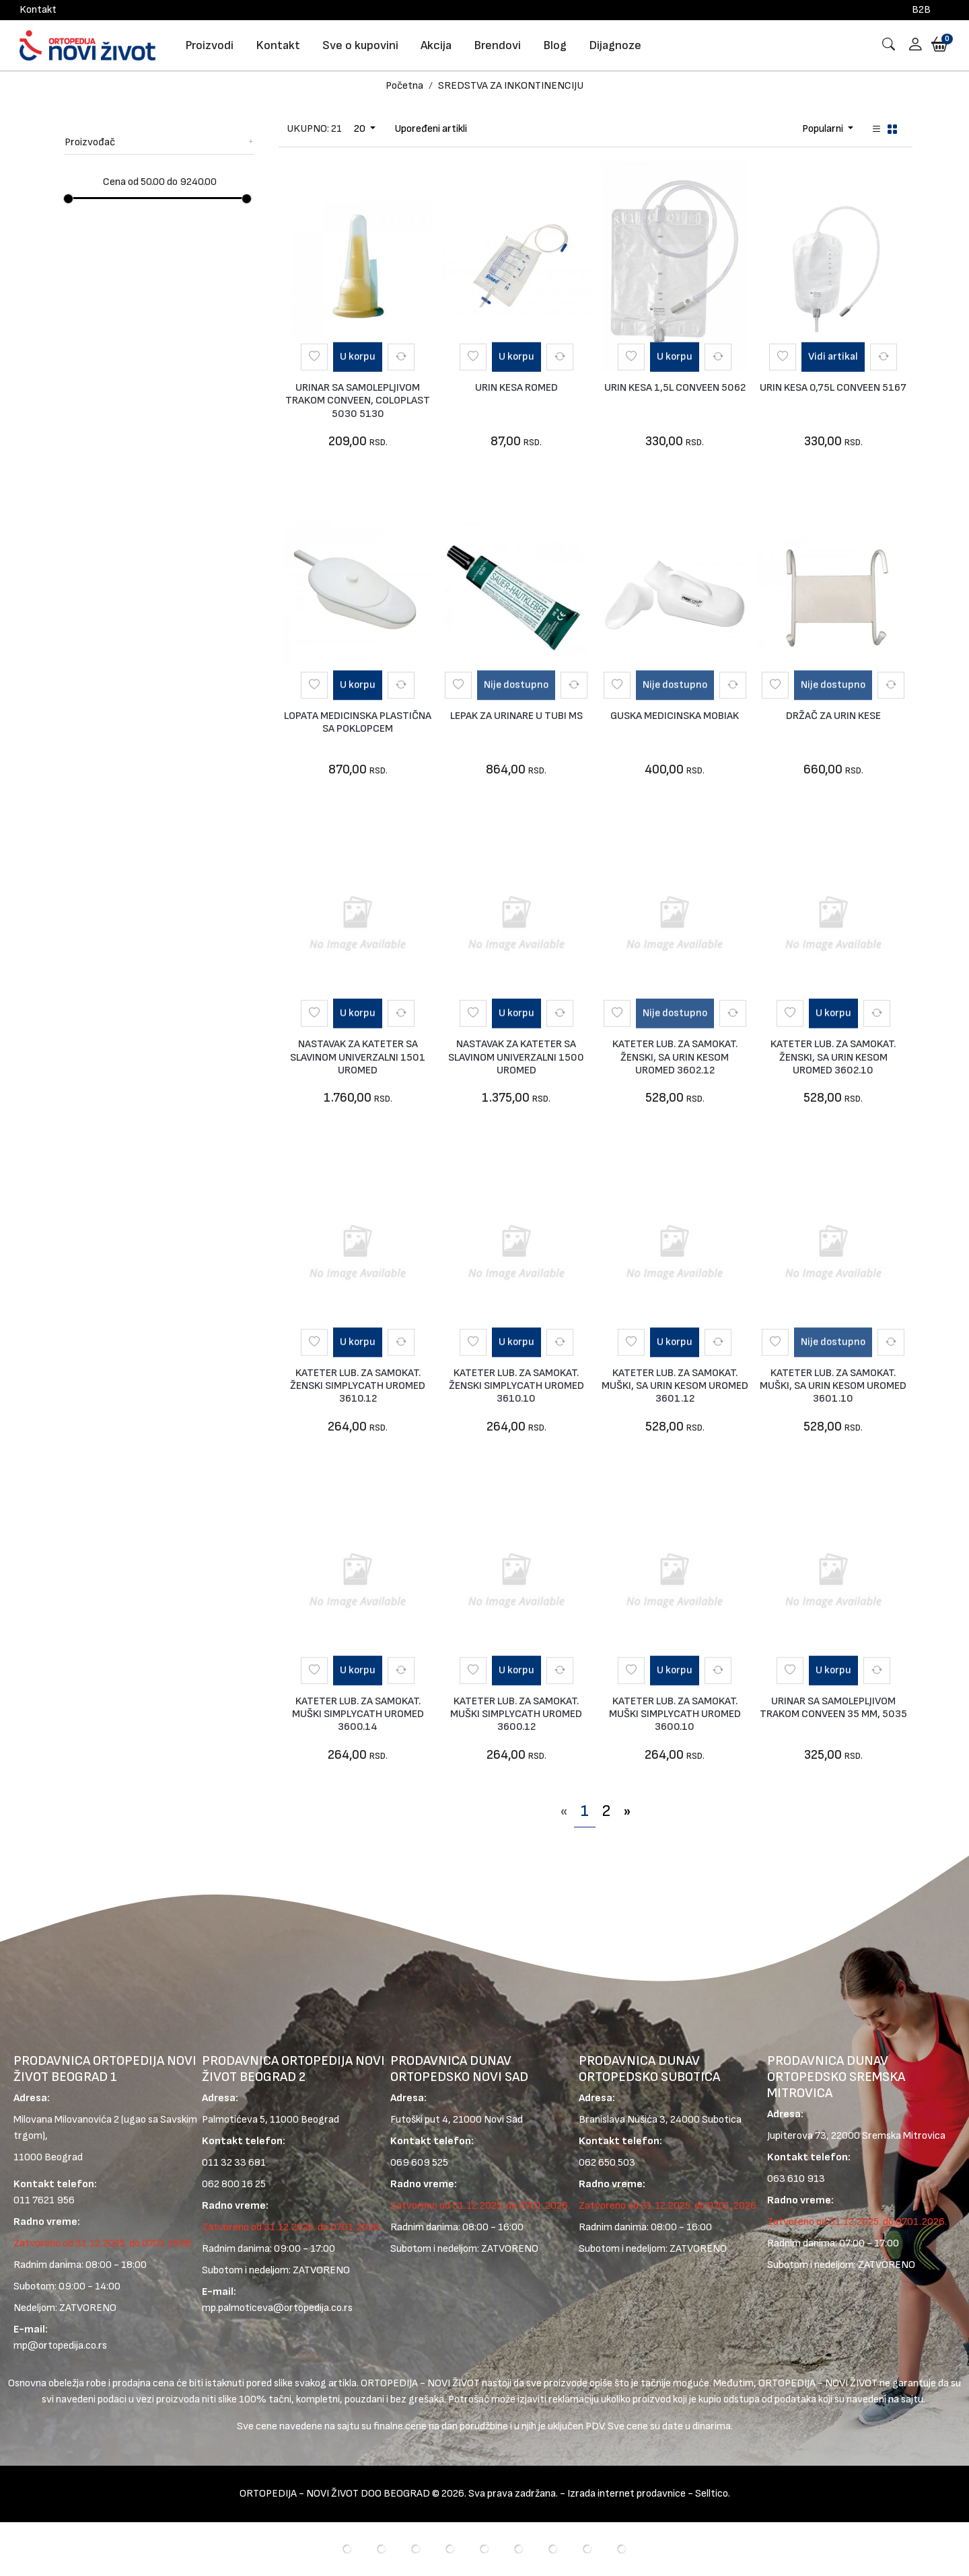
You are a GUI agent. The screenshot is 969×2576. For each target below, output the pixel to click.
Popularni (823, 128)
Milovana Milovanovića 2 (66, 2119)
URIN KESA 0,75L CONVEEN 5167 (833, 387)
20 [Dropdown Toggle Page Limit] (360, 128)
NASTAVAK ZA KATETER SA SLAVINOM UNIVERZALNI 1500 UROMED (516, 1057)
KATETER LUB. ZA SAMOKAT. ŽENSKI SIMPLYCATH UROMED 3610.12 (357, 1386)
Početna (404, 85)
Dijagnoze (615, 45)
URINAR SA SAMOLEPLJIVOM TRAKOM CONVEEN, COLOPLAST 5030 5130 (357, 400)
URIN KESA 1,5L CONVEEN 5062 (675, 387)
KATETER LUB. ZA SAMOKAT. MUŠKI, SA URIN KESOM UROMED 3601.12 (675, 1386)
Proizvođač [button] (159, 142)
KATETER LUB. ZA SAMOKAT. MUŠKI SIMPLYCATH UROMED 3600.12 (516, 1714)
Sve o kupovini (360, 45)
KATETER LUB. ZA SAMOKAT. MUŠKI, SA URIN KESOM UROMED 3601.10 (833, 1386)
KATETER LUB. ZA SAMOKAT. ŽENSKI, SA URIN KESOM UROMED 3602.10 (833, 1057)
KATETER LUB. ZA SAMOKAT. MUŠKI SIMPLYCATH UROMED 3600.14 (358, 1714)
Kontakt (38, 9)
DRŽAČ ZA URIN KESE (833, 716)
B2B (921, 9)
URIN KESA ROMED (516, 387)
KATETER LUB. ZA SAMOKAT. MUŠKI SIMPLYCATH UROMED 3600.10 (675, 1714)
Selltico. (712, 2493)
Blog (555, 45)
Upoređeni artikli (430, 128)
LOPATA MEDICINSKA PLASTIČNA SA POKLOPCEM (357, 722)
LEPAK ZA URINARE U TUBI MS (516, 716)
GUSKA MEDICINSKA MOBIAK (674, 716)
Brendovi (497, 45)
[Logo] (87, 45)
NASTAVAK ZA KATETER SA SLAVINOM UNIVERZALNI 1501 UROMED (357, 1057)
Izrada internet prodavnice (626, 2493)
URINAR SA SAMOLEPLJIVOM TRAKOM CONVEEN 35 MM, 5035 (833, 1707)
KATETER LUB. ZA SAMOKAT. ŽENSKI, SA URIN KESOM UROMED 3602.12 (675, 1057)
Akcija (436, 45)
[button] (910, 45)
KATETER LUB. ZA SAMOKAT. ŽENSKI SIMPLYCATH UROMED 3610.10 (516, 1386)
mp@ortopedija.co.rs (60, 2345)
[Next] (627, 1811)
